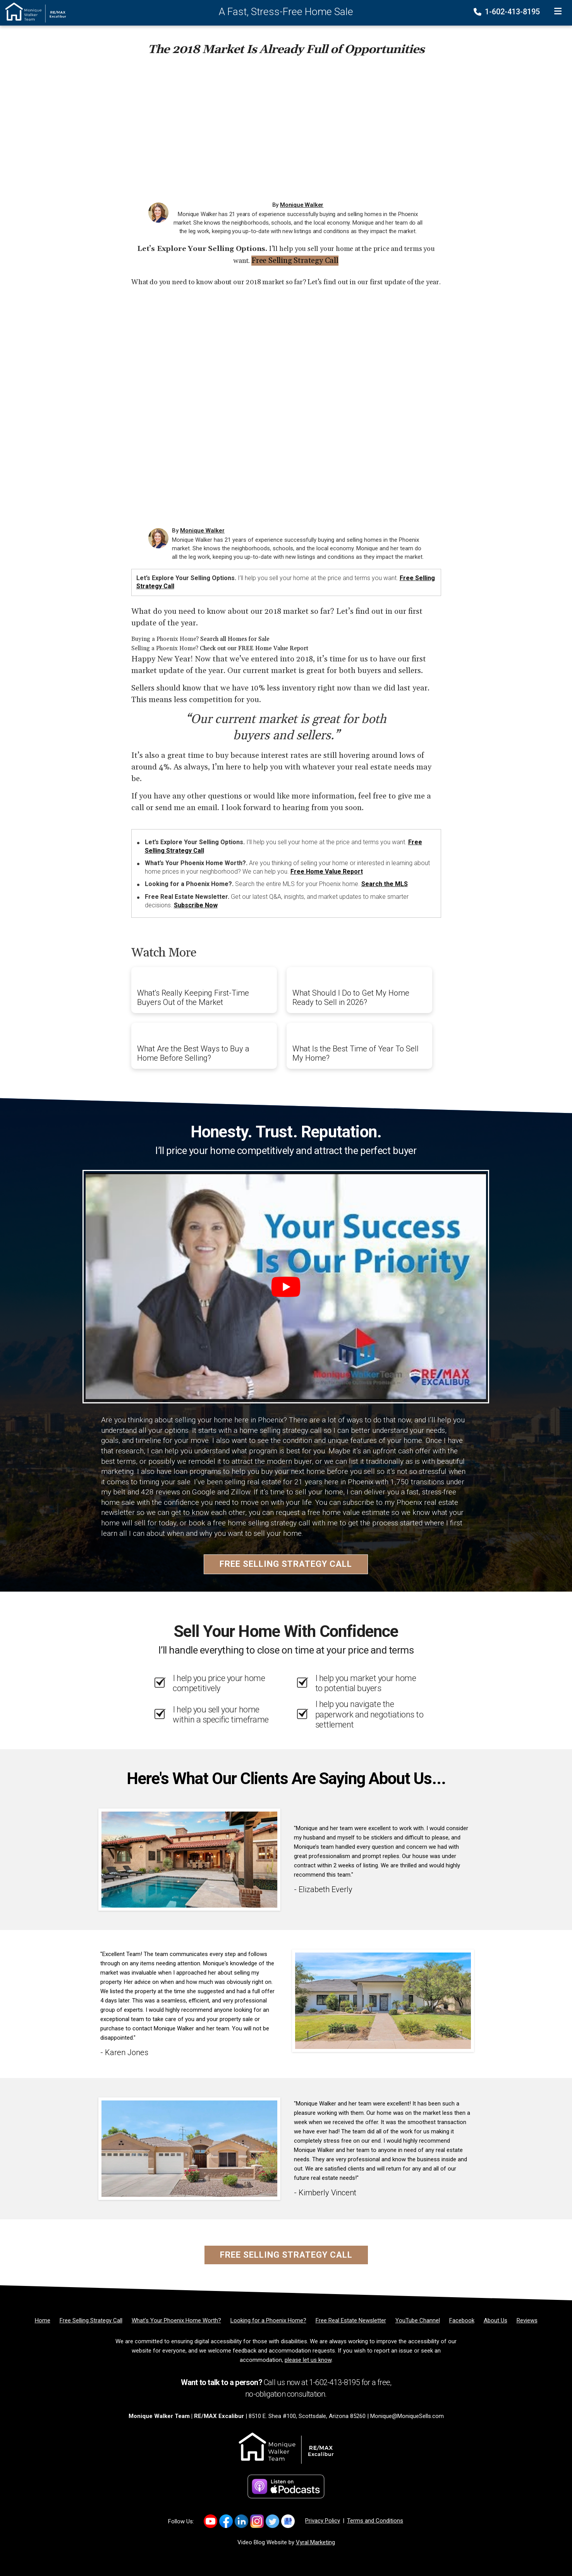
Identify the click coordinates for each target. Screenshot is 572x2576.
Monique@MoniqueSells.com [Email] (407, 2416)
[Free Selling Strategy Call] (91, 2320)
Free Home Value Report (326, 871)
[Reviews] (527, 2320)
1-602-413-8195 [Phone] (507, 11)
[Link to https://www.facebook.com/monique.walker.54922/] (226, 2521)
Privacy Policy (322, 2520)
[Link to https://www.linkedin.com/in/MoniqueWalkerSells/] (241, 2521)
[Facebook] (461, 2320)
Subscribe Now (196, 905)
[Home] (33, 12)
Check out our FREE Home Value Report (254, 648)
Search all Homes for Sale (235, 639)
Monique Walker (301, 204)
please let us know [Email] (308, 2359)
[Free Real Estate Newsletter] (351, 2320)
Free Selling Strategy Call (294, 261)
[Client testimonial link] (189, 1859)
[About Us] (495, 2320)
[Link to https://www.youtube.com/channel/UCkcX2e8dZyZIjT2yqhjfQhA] (210, 2521)
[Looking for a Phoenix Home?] (268, 2320)
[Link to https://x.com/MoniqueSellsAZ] (272, 2521)
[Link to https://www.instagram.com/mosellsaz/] (257, 2521)
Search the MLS (384, 884)
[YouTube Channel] (417, 2320)
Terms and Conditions (375, 2520)
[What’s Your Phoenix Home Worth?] (176, 2320)
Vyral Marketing (315, 2542)
